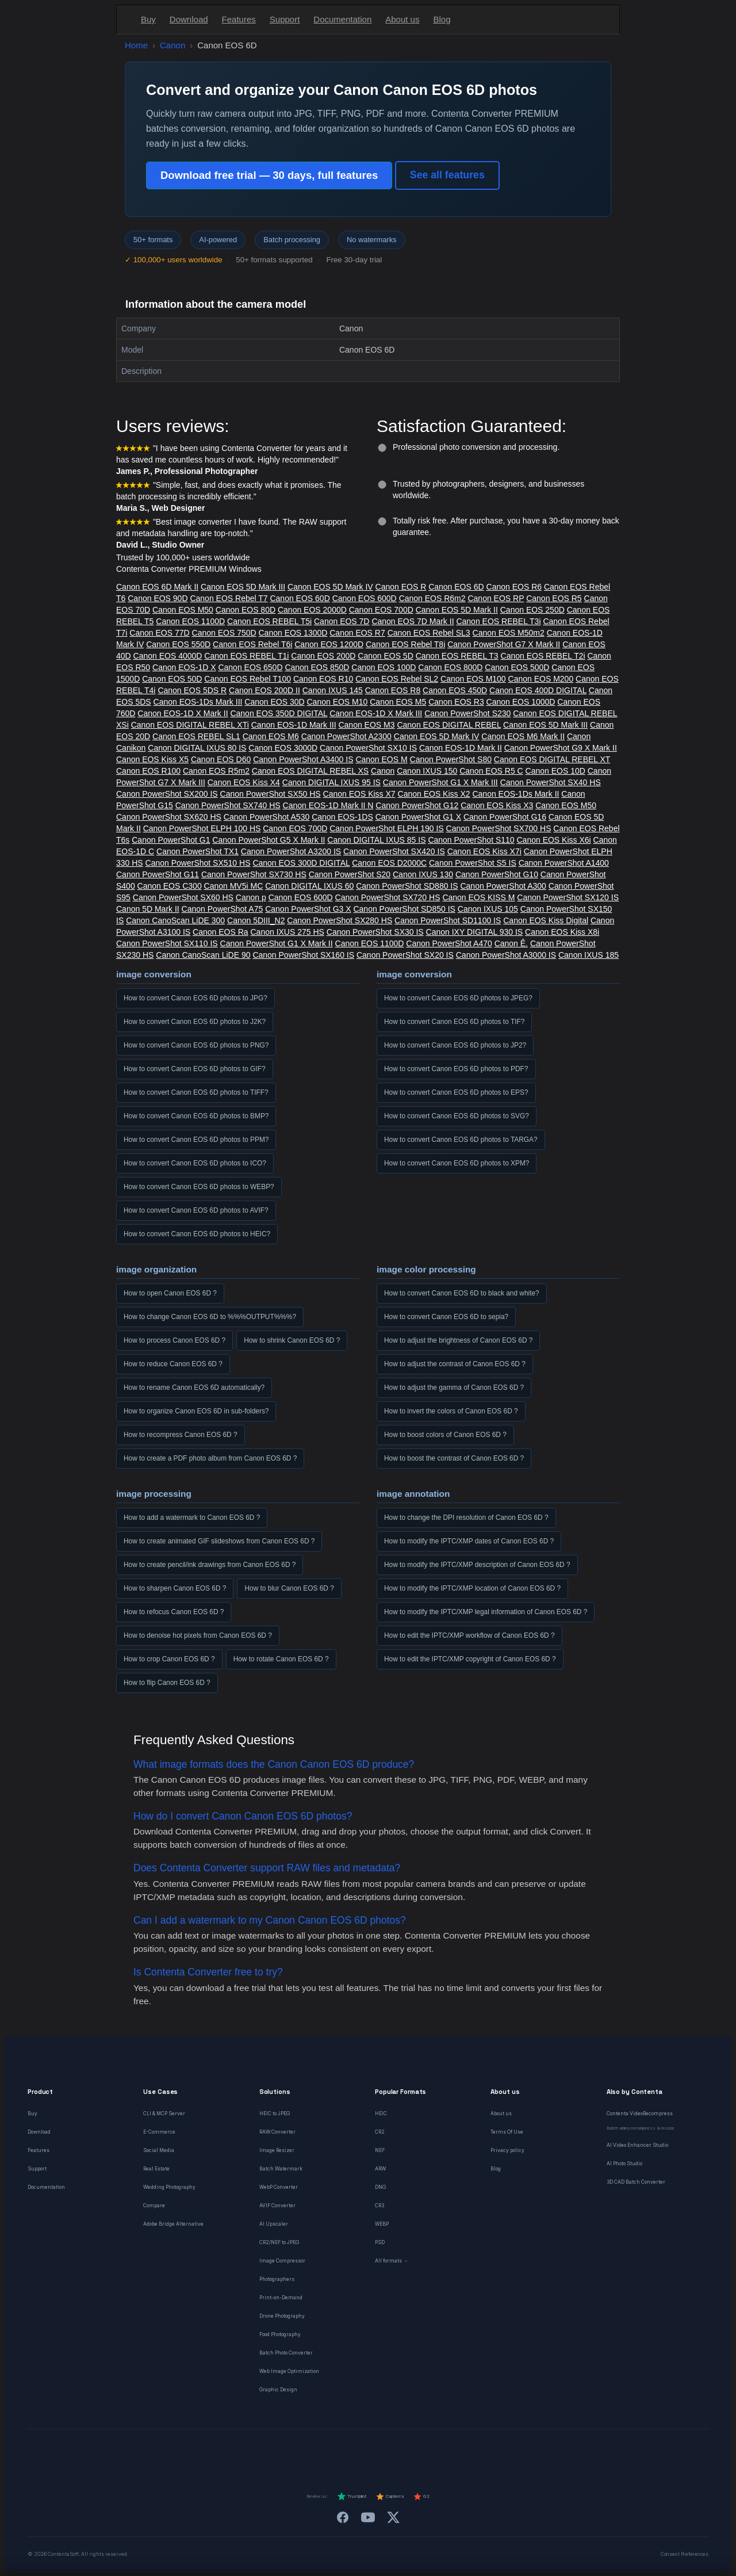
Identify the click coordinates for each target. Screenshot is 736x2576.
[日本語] (461, 2450)
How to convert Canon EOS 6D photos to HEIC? (197, 1234)
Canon (172, 45)
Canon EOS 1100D (190, 621)
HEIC (381, 2113)
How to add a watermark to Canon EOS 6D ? (192, 1518)
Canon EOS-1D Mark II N (328, 805)
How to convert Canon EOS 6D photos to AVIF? (196, 1210)
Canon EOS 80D (245, 609)
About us (402, 19)
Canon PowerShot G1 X (418, 816)
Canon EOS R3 (456, 701)
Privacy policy (507, 2150)
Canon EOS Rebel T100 (247, 678)
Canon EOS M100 (473, 678)
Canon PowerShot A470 (449, 943)
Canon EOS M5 (398, 701)
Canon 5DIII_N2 (256, 920)
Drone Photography (282, 2316)
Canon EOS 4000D (167, 655)
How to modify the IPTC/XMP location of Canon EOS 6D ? (472, 1588)
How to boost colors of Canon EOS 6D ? (445, 1435)
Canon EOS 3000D (282, 747)
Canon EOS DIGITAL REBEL (449, 724)
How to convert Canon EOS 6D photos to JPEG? (458, 998)
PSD (380, 2242)
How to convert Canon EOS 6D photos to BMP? (196, 1116)
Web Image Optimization (289, 2371)
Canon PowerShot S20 (349, 874)
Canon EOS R (401, 586)
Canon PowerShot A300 (503, 885)
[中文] (481, 2450)
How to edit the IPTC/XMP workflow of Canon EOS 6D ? (469, 1635)
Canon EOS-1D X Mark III (375, 713)
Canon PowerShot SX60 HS (183, 897)
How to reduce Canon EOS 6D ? (173, 1364)
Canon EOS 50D (172, 678)
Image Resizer (276, 2150)
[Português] (378, 2450)
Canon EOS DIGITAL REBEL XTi (190, 724)
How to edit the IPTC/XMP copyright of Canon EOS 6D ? (470, 1659)
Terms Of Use (506, 2132)
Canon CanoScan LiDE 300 (175, 920)
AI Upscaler (273, 2224)
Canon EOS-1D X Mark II (182, 713)
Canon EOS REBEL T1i (246, 655)
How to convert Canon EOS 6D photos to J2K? (195, 1022)
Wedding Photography (169, 2187)
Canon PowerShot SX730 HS (253, 874)
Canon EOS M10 (337, 701)
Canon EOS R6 (514, 586)
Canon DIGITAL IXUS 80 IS (197, 747)
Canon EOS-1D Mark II (460, 747)
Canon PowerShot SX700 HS (498, 828)
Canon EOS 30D (274, 701)
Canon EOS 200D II (264, 690)
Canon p (251, 897)
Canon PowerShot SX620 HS (168, 816)
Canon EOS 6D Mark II (157, 586)
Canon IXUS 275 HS (287, 932)
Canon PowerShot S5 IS (472, 862)
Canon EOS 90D (157, 598)
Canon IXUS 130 (423, 874)
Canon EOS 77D (159, 632)
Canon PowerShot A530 (266, 816)
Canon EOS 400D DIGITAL (537, 690)
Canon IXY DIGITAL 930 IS (474, 932)
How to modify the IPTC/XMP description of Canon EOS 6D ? (477, 1565)
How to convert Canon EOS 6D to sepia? (446, 1317)
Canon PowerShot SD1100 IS (447, 920)
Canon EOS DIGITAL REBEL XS (310, 770)
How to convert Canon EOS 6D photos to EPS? (456, 1092)
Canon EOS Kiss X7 (359, 793)
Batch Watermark (280, 2169)
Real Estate (156, 2169)
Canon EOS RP (495, 598)
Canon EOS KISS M (478, 897)
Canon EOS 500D (517, 667)
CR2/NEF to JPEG (279, 2242)
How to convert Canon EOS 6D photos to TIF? (454, 1022)
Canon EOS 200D (323, 655)
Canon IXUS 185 (588, 955)
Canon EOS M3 (366, 724)
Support (285, 19)
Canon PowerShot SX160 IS (303, 955)
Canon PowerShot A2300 (346, 736)
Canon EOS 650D (250, 667)
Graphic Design (278, 2389)
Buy (148, 19)
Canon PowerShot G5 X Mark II (268, 839)
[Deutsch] (274, 2450)
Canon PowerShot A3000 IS (506, 955)
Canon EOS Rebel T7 (228, 598)
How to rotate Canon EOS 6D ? (281, 1659)
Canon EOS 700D (381, 609)
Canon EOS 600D (364, 598)
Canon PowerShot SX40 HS (550, 782)
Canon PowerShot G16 (504, 816)
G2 (421, 2496)
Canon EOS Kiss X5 (152, 759)
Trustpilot (351, 2496)
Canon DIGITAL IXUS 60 (309, 885)
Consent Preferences (684, 2554)
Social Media (158, 2150)
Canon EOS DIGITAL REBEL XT (552, 759)
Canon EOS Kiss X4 (244, 782)
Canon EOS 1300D (293, 632)
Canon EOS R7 (357, 632)
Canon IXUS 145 (332, 690)
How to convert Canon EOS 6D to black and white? (461, 1293)
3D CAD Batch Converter (636, 2182)
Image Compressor (282, 2261)
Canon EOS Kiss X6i (554, 839)
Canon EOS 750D (224, 632)
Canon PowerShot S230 (467, 713)
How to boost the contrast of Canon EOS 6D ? (454, 1458)
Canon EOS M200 (541, 678)
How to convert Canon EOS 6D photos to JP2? (455, 1045)
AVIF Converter (277, 2205)
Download (189, 19)
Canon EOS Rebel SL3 (429, 632)
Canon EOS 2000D (312, 609)
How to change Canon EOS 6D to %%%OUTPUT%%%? (210, 1317)
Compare (154, 2205)
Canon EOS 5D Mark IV (330, 586)
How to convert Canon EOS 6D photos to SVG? (456, 1116)
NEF (380, 2150)
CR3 (379, 2205)
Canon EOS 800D (450, 667)
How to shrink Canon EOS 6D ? (292, 1340)
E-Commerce (159, 2132)
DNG (380, 2187)
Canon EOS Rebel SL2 (396, 678)
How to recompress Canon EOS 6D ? (180, 1435)
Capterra (389, 2496)
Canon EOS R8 (393, 690)
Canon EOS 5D (385, 655)
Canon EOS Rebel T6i (252, 644)
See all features (447, 175)
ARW (380, 2169)
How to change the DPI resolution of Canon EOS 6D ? (466, 1518)
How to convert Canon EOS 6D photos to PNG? (196, 1045)
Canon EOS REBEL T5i (269, 621)
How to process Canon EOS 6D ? (174, 1340)
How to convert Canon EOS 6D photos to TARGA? (461, 1140)
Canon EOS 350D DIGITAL (278, 713)
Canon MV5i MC (233, 885)
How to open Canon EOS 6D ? (170, 1293)
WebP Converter (278, 2187)
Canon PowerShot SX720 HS (387, 897)
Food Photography (280, 2334)
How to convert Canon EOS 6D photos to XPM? (456, 1163)
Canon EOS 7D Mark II (412, 621)
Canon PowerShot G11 (157, 874)
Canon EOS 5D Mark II (457, 609)
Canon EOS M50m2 (509, 632)
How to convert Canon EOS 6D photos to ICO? (195, 1163)
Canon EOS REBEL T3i (498, 621)
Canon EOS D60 (221, 759)
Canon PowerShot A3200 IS (291, 851)
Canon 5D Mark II (147, 909)
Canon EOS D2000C (389, 862)
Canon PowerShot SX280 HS (339, 920)
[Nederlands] (316, 2450)
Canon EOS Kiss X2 (434, 793)
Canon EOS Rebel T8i (405, 644)
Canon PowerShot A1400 (564, 862)
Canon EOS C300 (169, 885)
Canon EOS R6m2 (432, 598)
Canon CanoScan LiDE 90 (203, 955)
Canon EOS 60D (299, 598)
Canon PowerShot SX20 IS (405, 955)
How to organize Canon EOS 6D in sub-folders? (196, 1411)
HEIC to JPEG (274, 2113)
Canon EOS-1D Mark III (293, 724)
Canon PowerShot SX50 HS (270, 793)
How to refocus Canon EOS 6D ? (174, 1612)
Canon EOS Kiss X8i (562, 932)
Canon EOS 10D (555, 770)
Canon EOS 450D (455, 690)
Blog (441, 19)
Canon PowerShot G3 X (308, 909)
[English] (254, 2450)
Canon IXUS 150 (427, 770)
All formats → (391, 2261)
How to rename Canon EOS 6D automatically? (194, 1387)
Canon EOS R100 (148, 770)
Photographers (276, 2279)
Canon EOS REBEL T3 (457, 655)
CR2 (380, 2132)
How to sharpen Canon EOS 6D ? (175, 1588)
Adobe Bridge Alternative (173, 2224)
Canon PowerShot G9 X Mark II (560, 747)
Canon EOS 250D (532, 609)
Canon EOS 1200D (328, 644)
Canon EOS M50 (182, 609)
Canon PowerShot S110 (471, 839)
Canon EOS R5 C (491, 770)
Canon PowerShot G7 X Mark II (503, 644)
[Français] (295, 2450)
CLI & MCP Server (164, 2113)
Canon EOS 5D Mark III (243, 586)
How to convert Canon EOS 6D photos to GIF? (195, 1069)
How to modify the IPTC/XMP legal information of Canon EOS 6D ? (485, 1612)
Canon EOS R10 (323, 678)
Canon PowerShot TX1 (197, 851)
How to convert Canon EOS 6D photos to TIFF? (196, 1092)
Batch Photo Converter (286, 2353)
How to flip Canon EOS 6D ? (167, 1683)
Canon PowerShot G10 (496, 874)
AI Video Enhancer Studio (637, 2145)
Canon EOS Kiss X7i (484, 851)
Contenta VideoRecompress (640, 2113)
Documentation (342, 19)
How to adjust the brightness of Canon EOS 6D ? (458, 1340)
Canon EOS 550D (178, 644)
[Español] (337, 2450)
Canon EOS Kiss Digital (545, 920)
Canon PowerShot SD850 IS (404, 909)
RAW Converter (277, 2132)
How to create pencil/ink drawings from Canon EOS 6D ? (210, 1565)
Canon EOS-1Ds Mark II (515, 793)
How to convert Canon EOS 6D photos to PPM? (196, 1140)
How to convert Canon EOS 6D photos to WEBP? (199, 1187)
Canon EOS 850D (317, 667)
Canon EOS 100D (383, 667)
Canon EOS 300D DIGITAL (301, 862)
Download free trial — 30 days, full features (269, 175)
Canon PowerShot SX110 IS (167, 943)
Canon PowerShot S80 (451, 759)
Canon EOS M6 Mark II (523, 736)
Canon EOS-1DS (342, 816)
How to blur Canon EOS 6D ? (289, 1588)
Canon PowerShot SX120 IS (568, 897)
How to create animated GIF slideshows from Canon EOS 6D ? (219, 1541)
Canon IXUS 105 (488, 909)
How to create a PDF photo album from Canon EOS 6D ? (210, 1458)
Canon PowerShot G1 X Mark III (440, 782)
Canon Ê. (511, 943)
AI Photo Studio (624, 2163)
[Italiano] (357, 2450)
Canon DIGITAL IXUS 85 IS (376, 839)
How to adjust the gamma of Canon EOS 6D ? (454, 1387)
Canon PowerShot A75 (222, 909)
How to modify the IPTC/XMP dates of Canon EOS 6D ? (469, 1541)
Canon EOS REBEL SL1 (196, 736)
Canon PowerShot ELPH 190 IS (386, 828)
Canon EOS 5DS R (192, 690)
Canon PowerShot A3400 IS (303, 759)
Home (136, 45)
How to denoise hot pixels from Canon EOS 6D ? (198, 1635)
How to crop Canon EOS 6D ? (169, 1659)
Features (239, 19)
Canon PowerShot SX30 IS (375, 932)
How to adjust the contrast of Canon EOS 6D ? (455, 1364)
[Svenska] (440, 2450)
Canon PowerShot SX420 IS (394, 851)
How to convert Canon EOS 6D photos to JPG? (195, 998)
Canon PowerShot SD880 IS (407, 885)
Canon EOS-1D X (184, 667)
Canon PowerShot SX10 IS (368, 747)
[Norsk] (419, 2450)
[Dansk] (399, 2450)
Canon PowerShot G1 (171, 839)
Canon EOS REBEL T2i (543, 655)
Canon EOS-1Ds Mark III (198, 701)
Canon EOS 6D (456, 586)
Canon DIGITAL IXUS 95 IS (331, 782)
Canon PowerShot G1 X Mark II (276, 943)
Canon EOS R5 (554, 598)
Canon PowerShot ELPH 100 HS (202, 828)
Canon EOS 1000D (520, 701)
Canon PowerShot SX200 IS (167, 793)
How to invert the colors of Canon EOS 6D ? (451, 1411)
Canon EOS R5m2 (216, 770)
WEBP (382, 2224)
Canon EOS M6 (271, 736)
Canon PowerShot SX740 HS (228, 805)
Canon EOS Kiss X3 (497, 805)
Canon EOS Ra (220, 932)
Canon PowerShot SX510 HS (198, 862)
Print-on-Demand (280, 2297)
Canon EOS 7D (342, 621)
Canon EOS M (381, 759)
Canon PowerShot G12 (416, 805)
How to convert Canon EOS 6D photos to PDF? (456, 1069)
